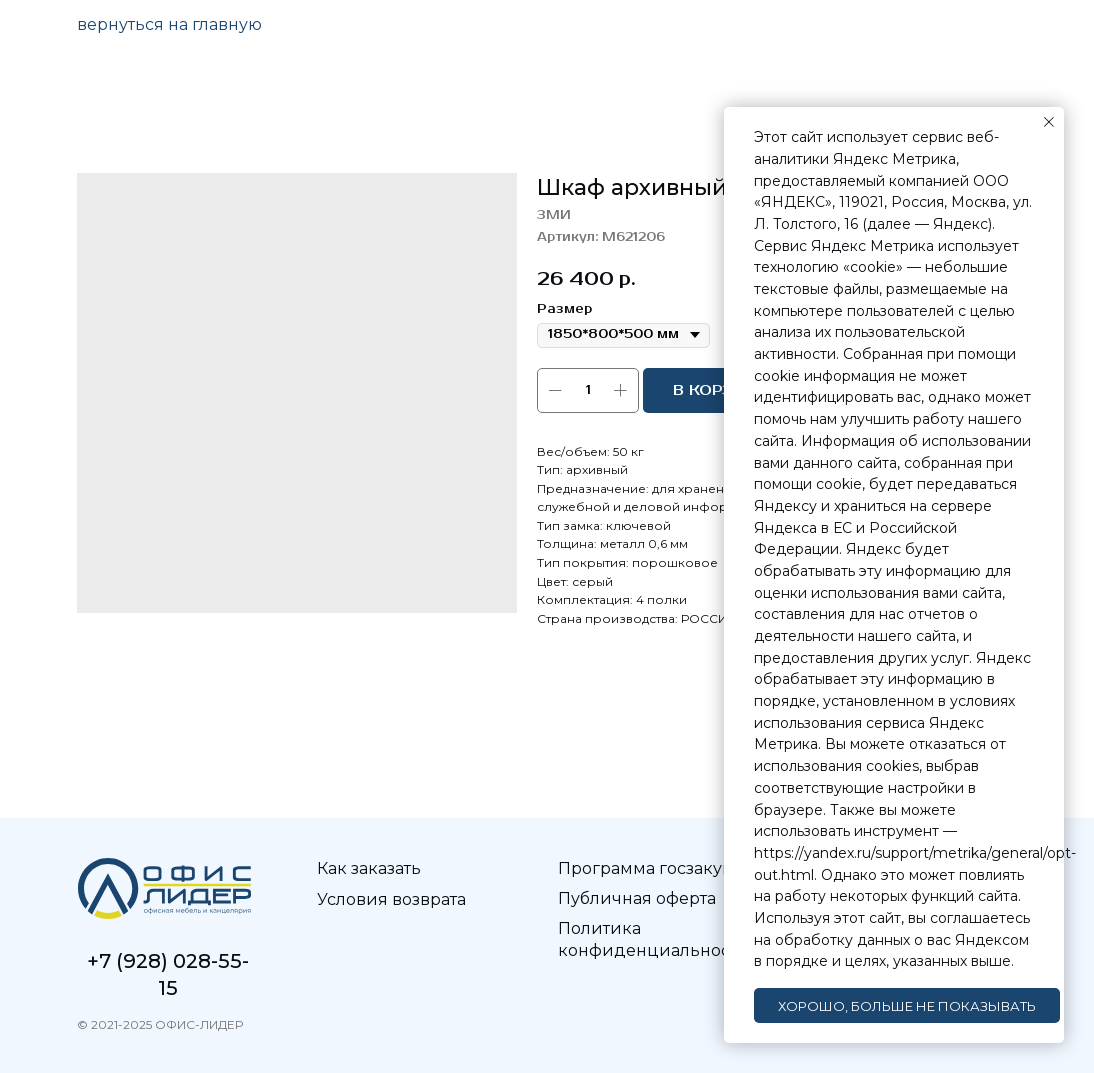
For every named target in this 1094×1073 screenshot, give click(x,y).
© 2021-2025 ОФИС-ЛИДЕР (160, 1024)
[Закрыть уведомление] (1049, 122)
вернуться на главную (169, 24)
